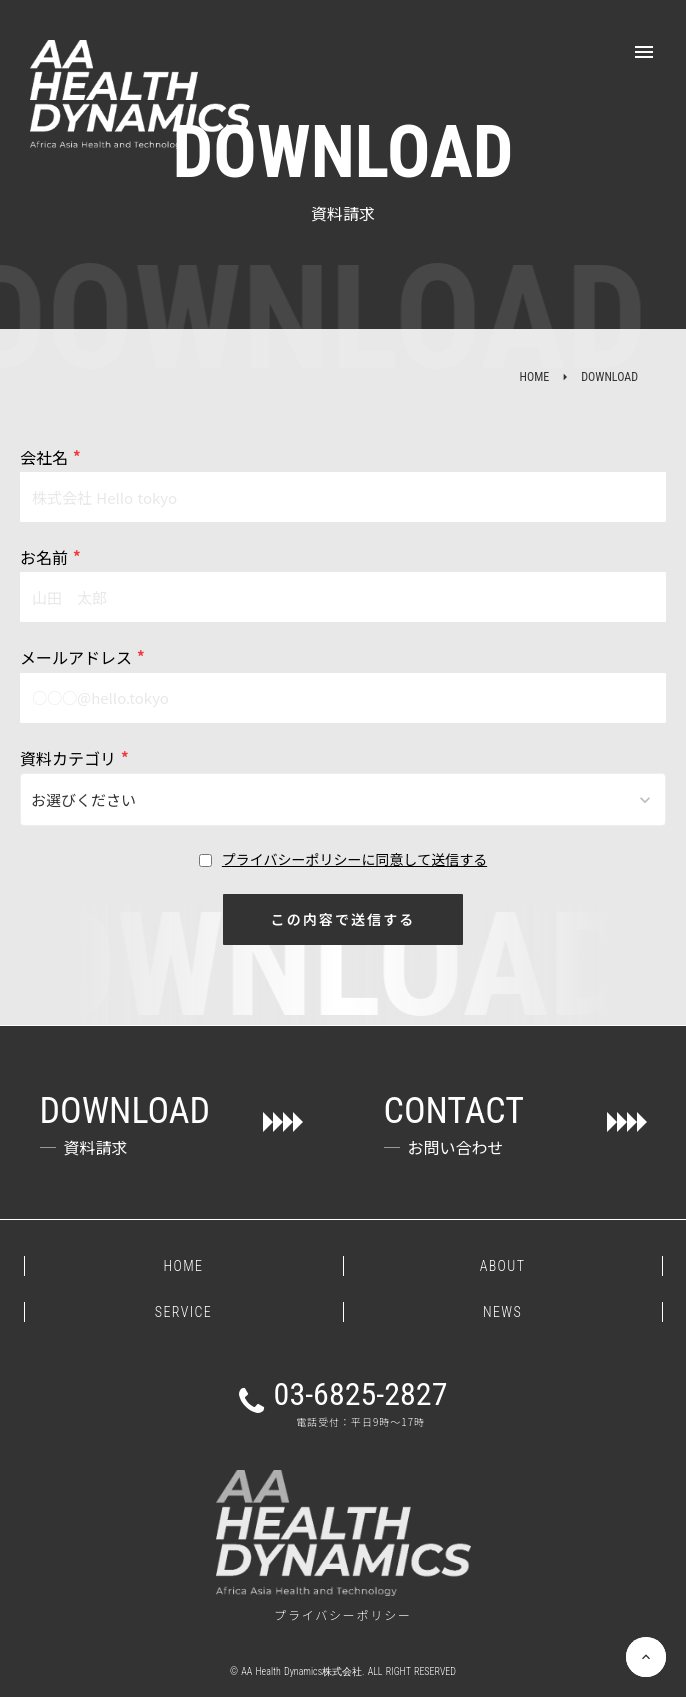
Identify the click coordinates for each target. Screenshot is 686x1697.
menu (644, 52)
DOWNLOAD (609, 377)
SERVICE (183, 1312)
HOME (534, 377)
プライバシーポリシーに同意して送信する (354, 859)
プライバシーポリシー (343, 1615)
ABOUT (503, 1266)
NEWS (502, 1312)
